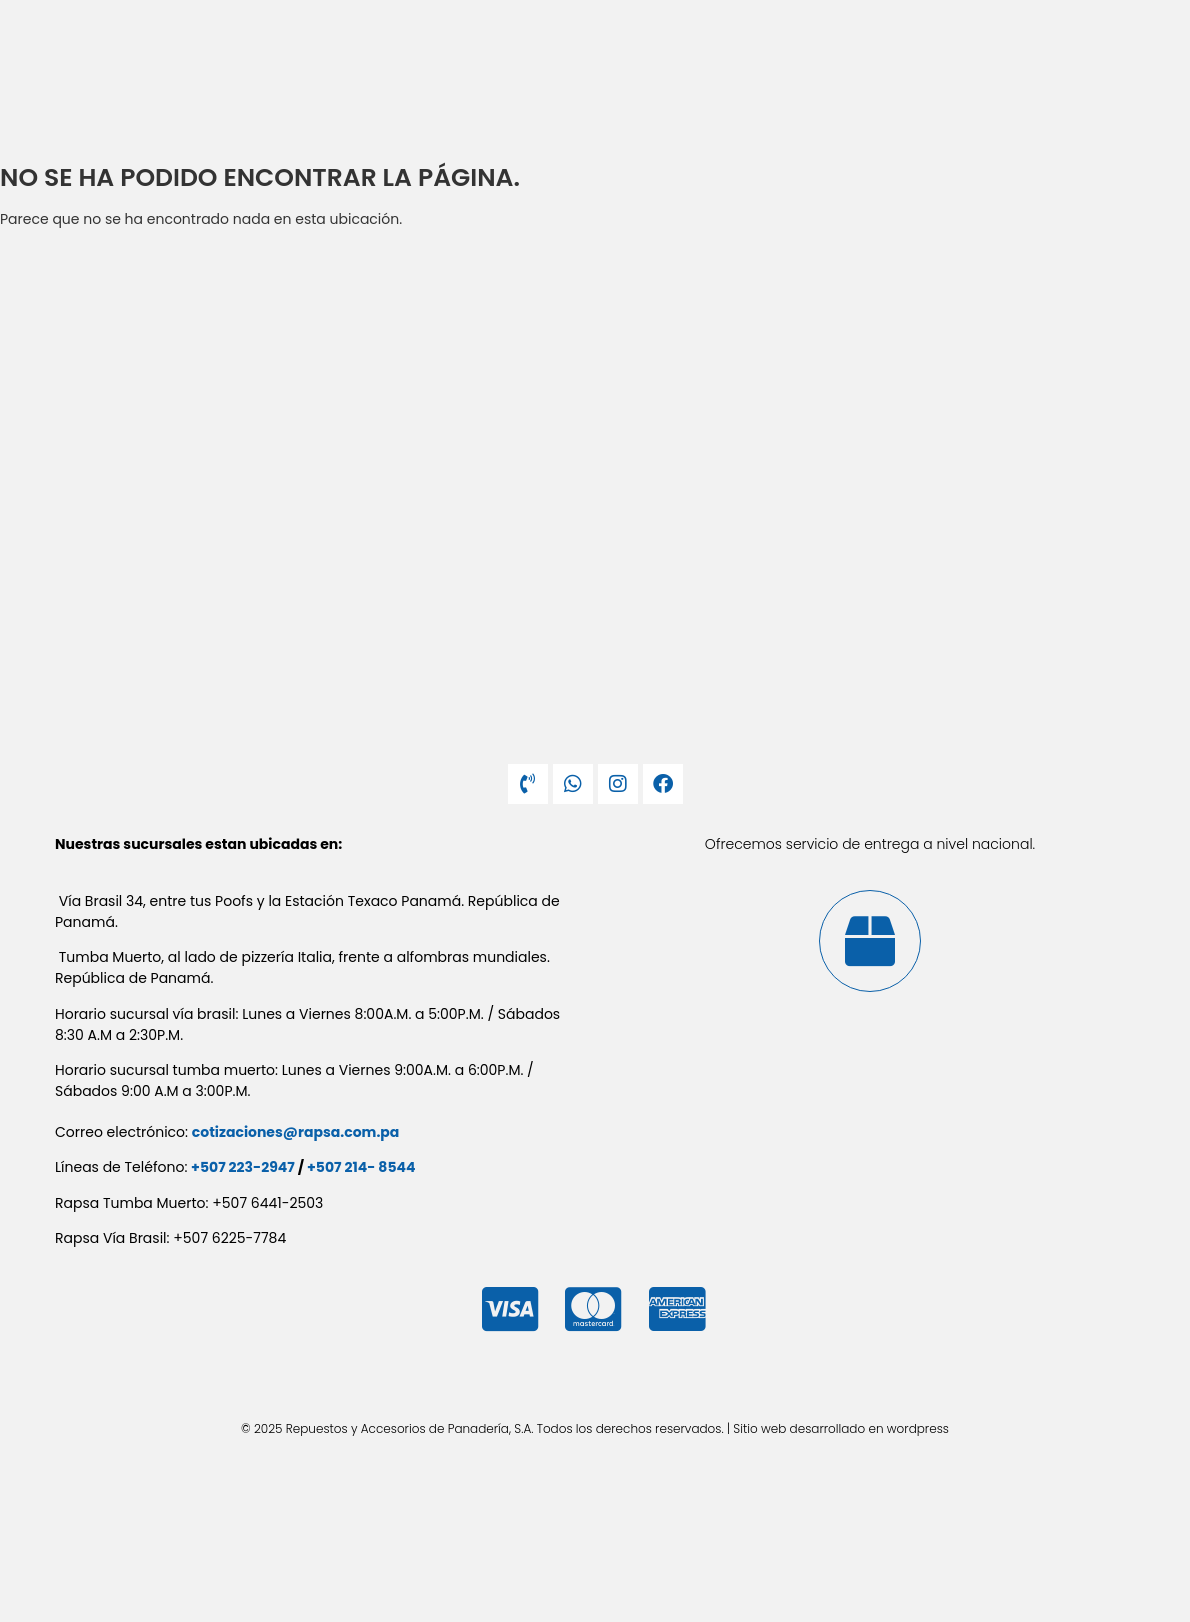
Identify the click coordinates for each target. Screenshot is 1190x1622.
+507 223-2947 (243, 1167)
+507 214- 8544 (361, 1167)
